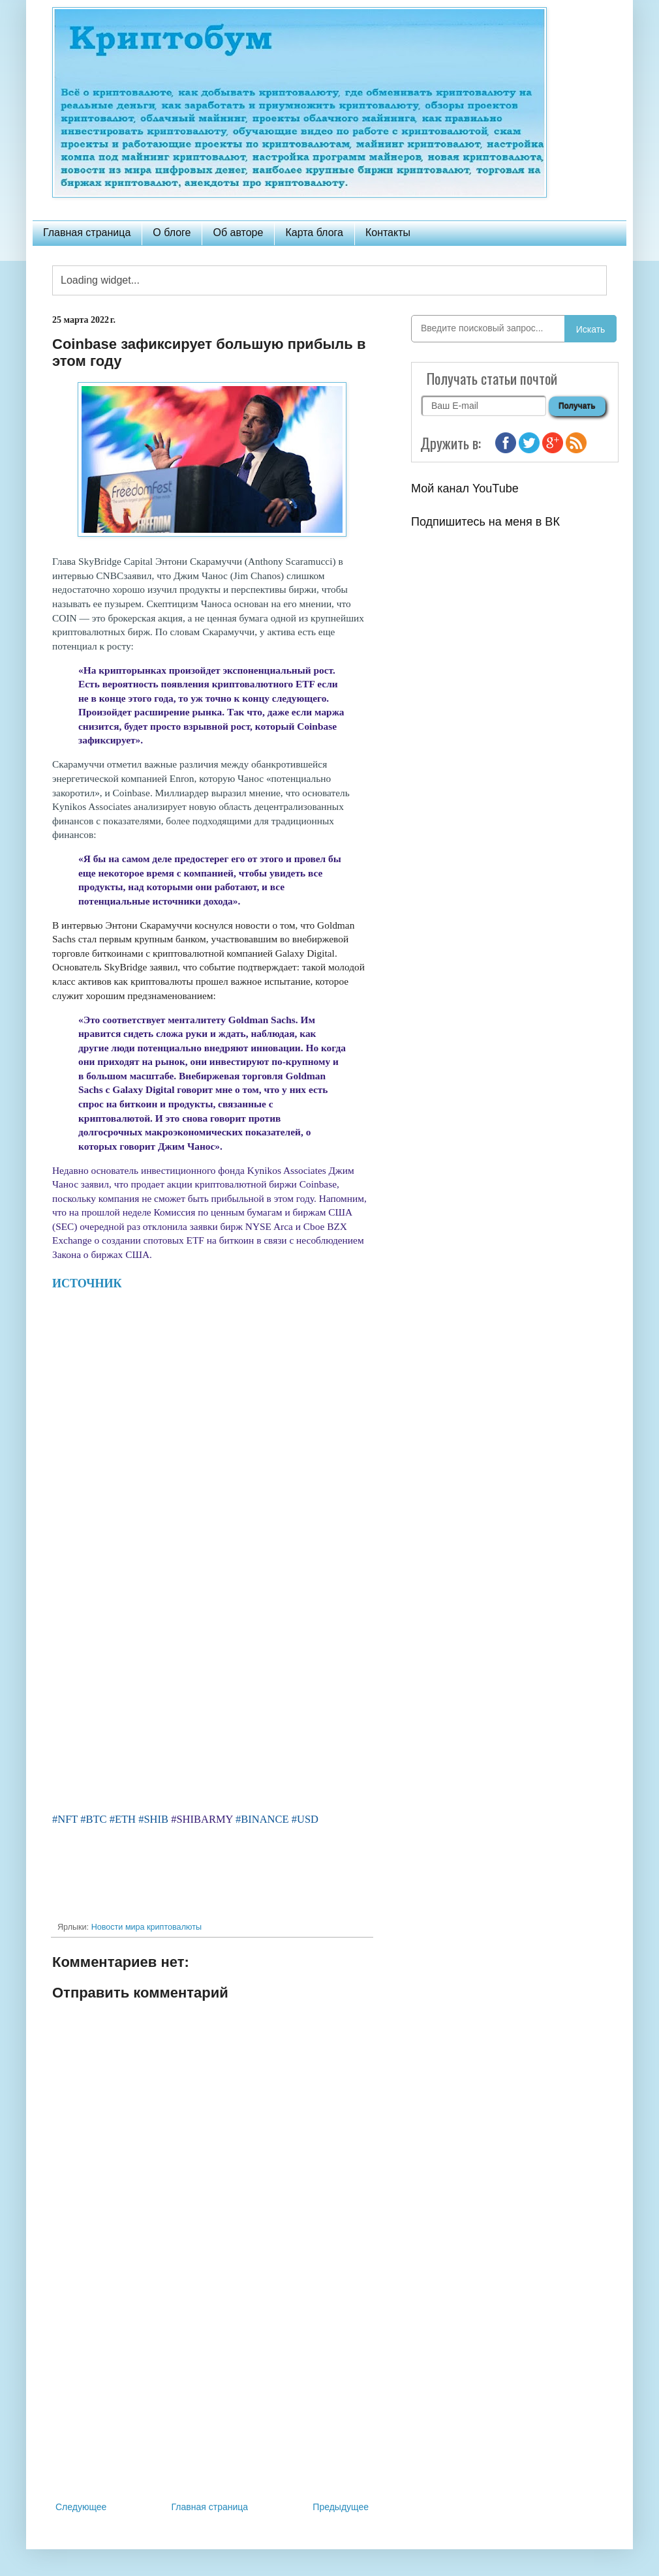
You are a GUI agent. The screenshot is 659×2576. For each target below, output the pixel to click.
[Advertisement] (212, 2391)
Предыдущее (341, 2507)
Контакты (387, 232)
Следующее (80, 2507)
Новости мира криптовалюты (146, 1927)
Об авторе (238, 232)
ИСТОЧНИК (88, 1283)
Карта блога (314, 232)
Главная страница (86, 232)
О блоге (172, 232)
